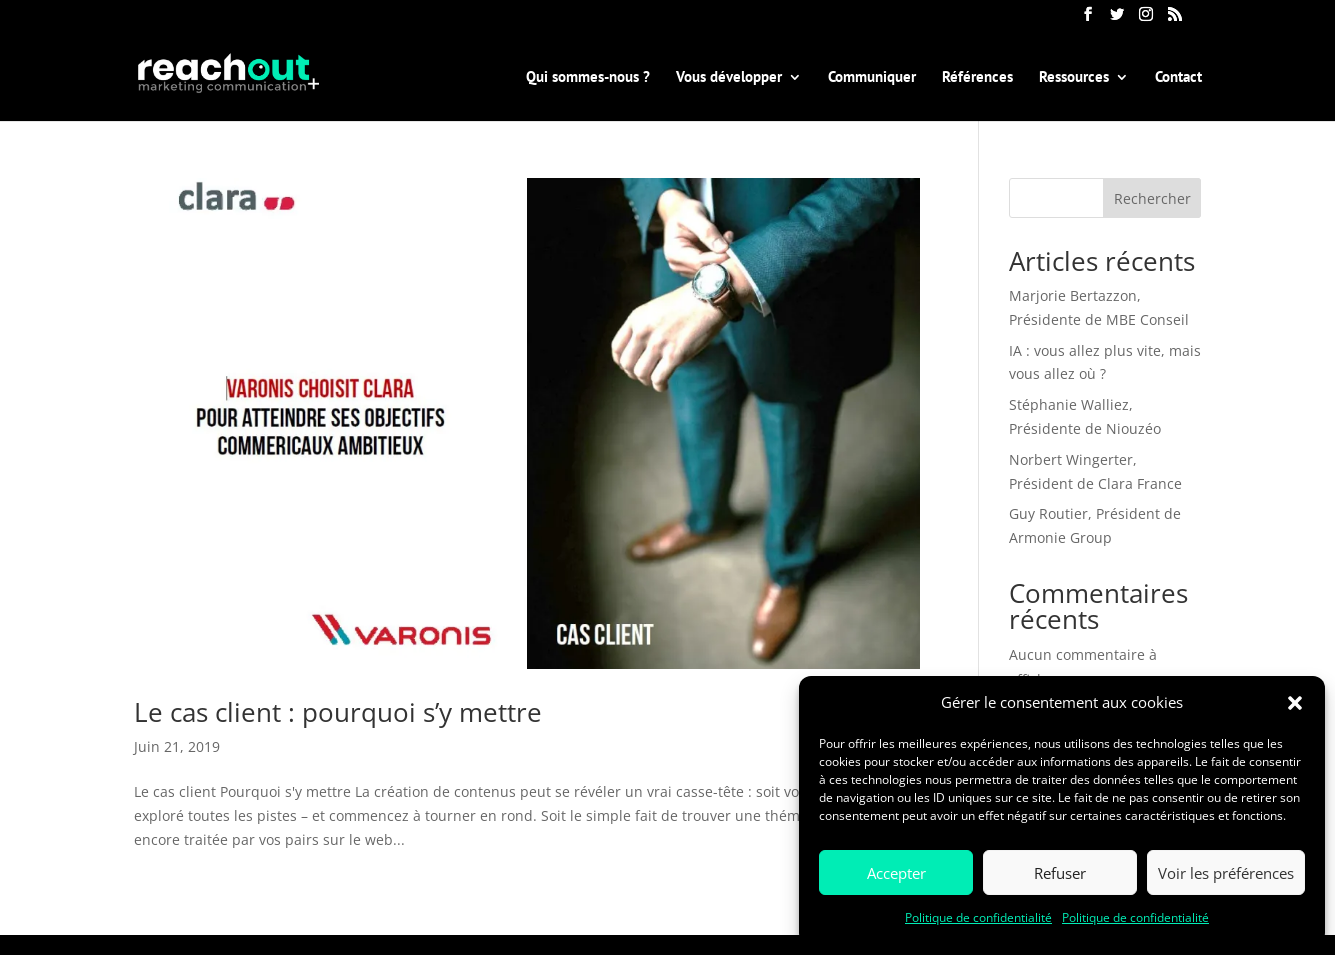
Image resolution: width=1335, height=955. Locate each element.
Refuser (1060, 873)
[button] (1295, 703)
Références (977, 78)
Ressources (1074, 78)
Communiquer (872, 78)
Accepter (896, 873)
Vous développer (729, 78)
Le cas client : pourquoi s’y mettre (338, 712)
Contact (1178, 78)
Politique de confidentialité (978, 917)
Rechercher (1152, 198)
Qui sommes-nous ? (588, 78)
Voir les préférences (1226, 873)
